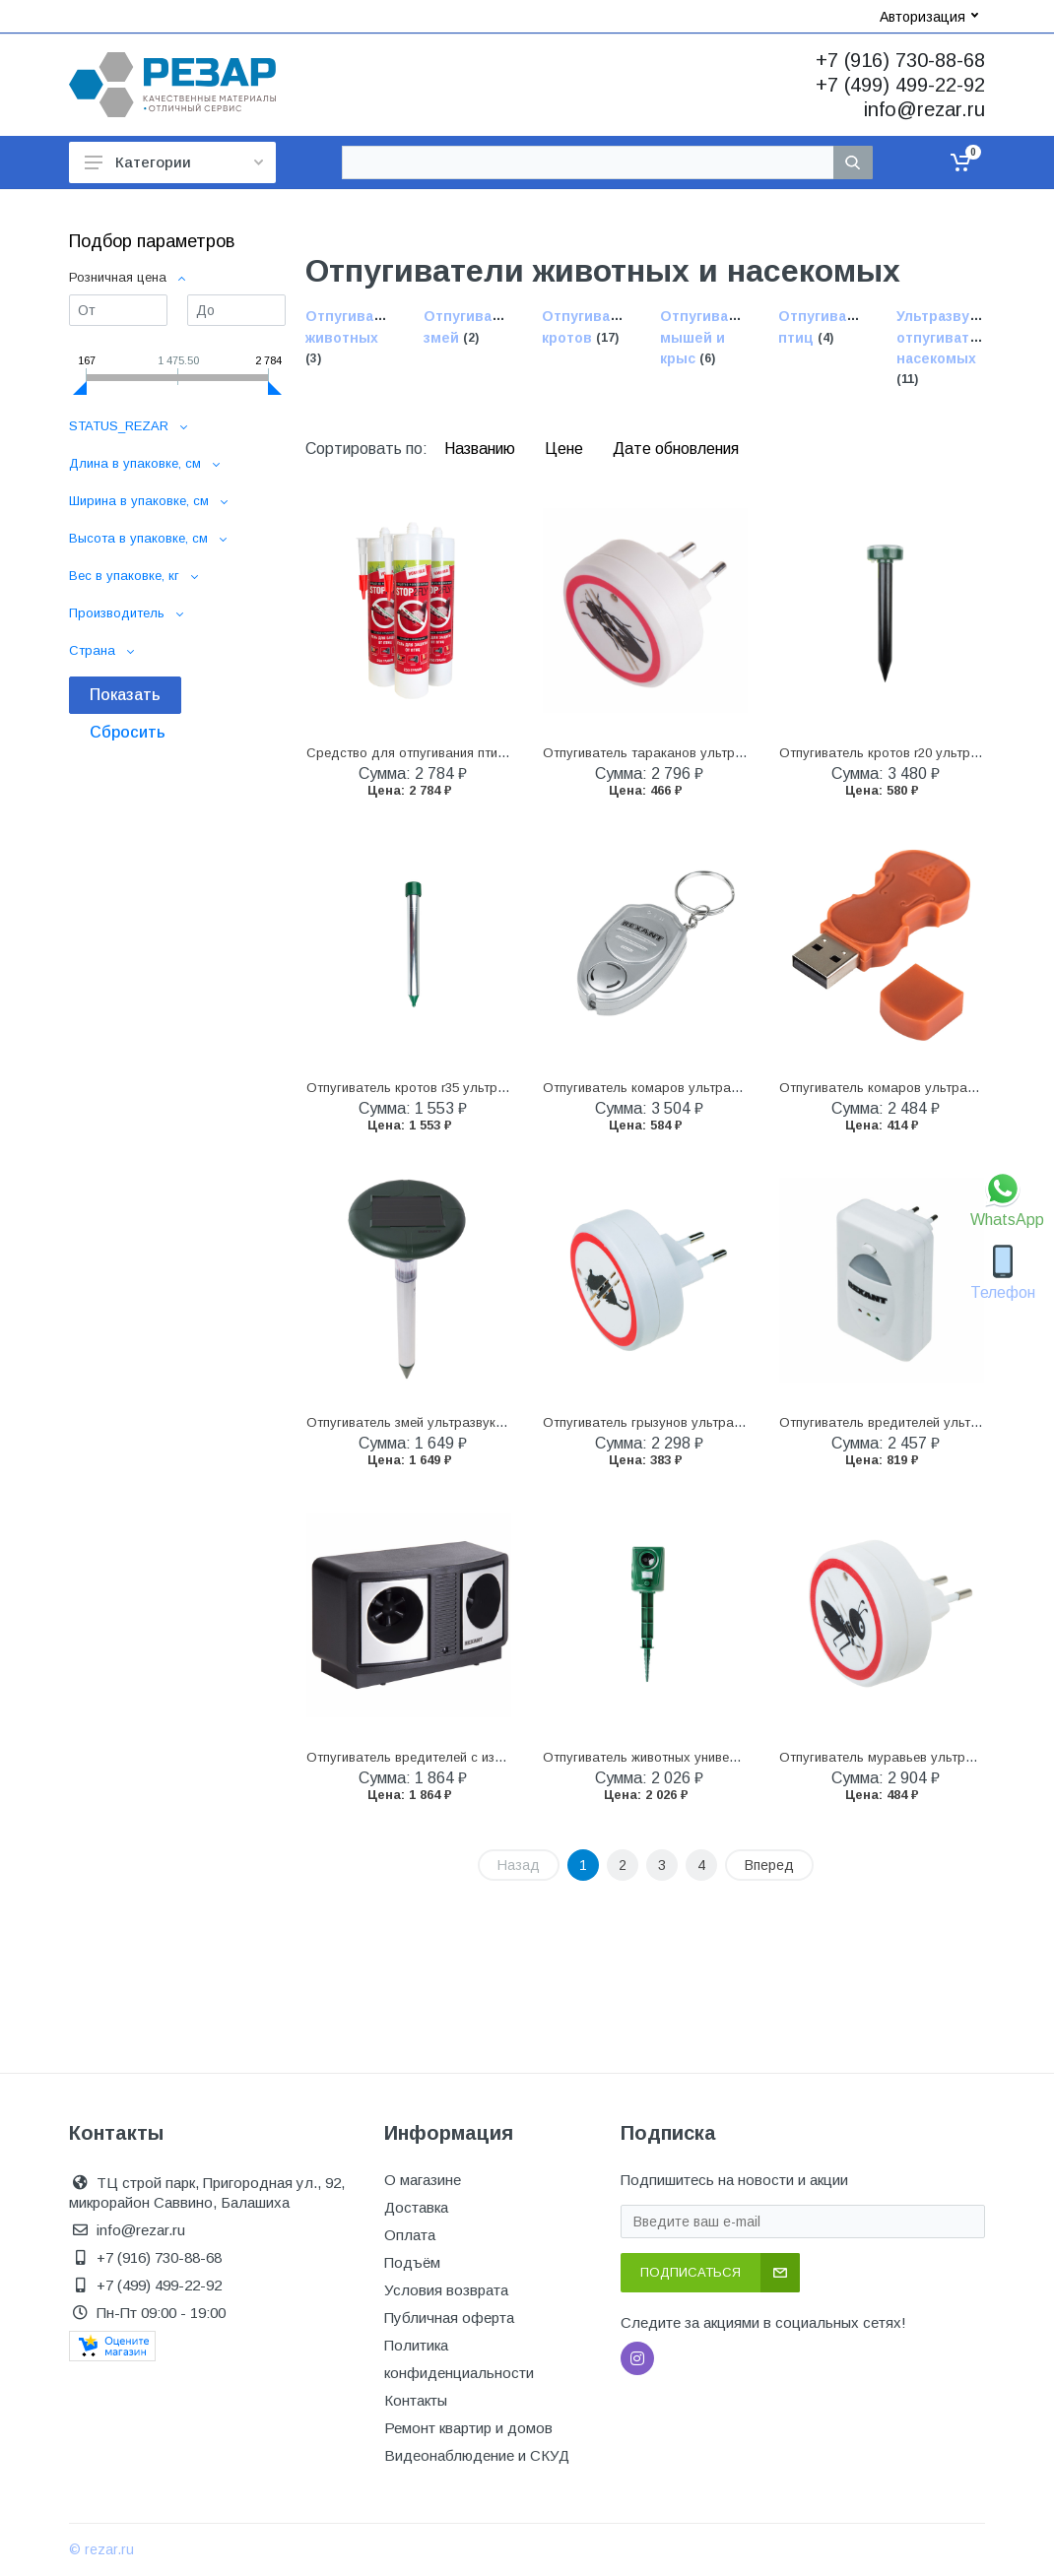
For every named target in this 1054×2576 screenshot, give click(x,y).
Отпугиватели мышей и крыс (711, 338)
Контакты (415, 2400)
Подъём (412, 2262)
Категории (174, 162)
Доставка (416, 2207)
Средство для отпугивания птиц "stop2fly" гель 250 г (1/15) (486, 752)
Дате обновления (676, 448)
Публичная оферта (449, 2317)
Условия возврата (446, 2290)
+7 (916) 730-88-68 (900, 60)
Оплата (409, 2234)
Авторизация (929, 17)
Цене (566, 448)
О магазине (422, 2179)
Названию (481, 448)
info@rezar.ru (924, 109)
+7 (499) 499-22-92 (900, 85)
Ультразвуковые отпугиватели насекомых (955, 338)
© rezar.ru (101, 2549)
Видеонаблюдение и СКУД (476, 2455)
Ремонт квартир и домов (468, 2427)
